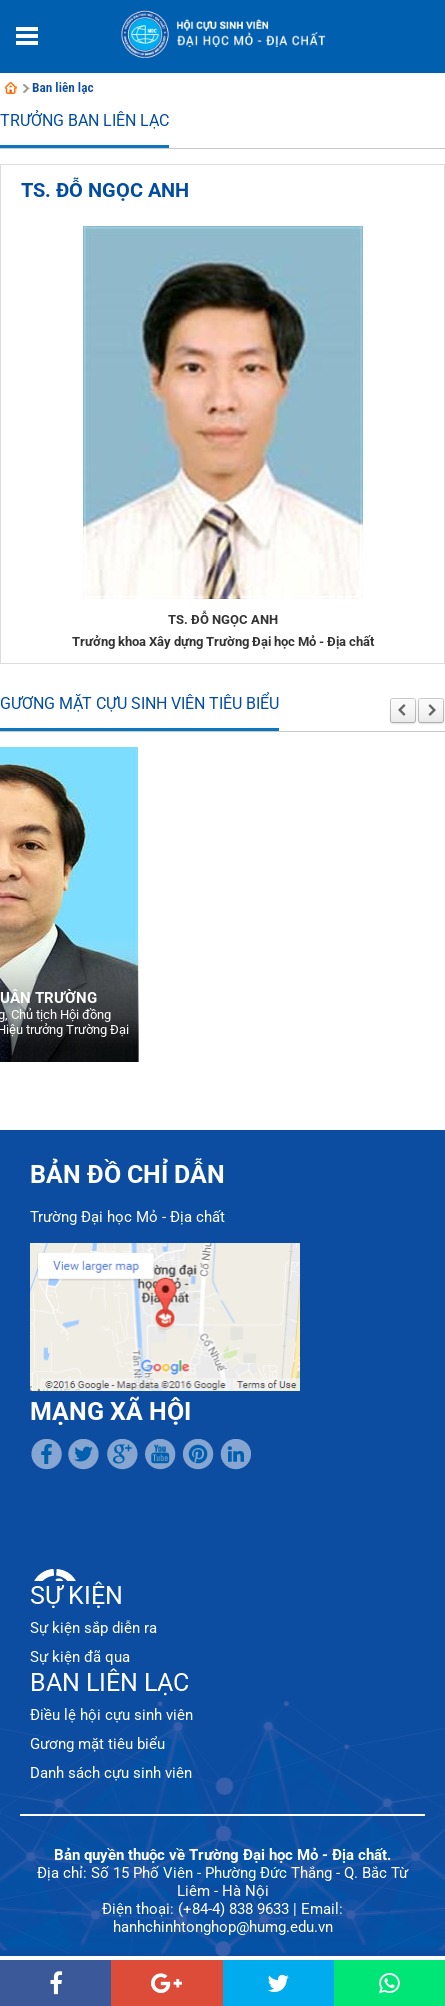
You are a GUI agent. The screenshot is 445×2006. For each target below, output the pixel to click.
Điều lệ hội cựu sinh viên (111, 1715)
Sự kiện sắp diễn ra (93, 1628)
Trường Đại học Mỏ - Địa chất (127, 1217)
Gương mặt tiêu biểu (97, 1744)
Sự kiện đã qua (80, 1657)
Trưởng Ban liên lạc (84, 120)
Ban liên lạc (63, 87)
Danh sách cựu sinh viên (111, 1773)
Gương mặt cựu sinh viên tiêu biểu (139, 703)
